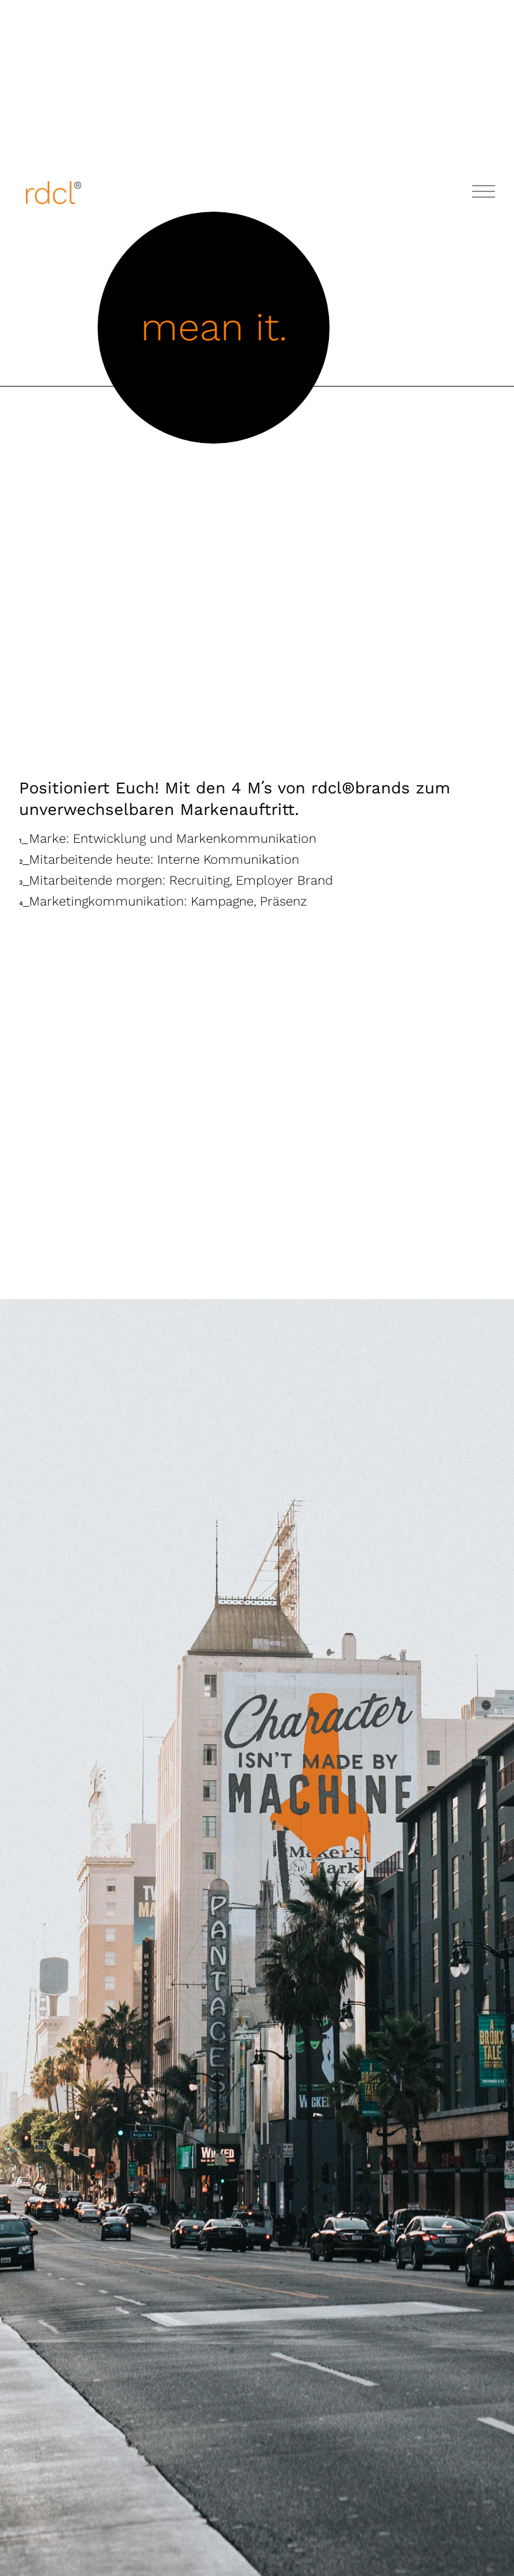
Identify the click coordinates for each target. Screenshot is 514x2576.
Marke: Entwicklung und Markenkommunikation (167, 838)
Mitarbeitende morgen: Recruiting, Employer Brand (176, 880)
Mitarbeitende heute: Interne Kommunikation (159, 859)
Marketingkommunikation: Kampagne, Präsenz (163, 901)
